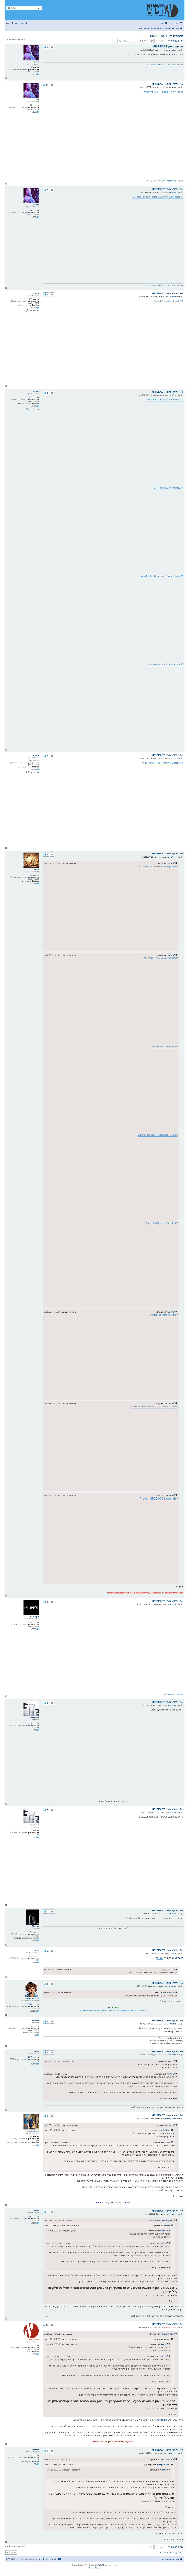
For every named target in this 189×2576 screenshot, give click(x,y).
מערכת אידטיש (33, 2340)
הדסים (36, 2051)
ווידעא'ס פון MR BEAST (167, 36)
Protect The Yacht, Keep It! (167, 301)
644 (30, 299)
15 (31, 2345)
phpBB (101, 2565)
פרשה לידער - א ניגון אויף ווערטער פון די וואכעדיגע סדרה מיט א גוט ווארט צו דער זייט (113, 2010)
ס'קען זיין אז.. (34, 1617)
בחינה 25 (35, 1926)
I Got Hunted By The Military (166, 488)
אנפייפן (160, 1958)
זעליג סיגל (35, 2450)
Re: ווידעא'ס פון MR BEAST (167, 83)
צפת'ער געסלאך (33, 2131)
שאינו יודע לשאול (32, 1998)
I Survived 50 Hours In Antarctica (164, 664)
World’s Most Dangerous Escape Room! (160, 576)
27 (31, 68)
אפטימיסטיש (34, 1718)
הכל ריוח (170, 2074)
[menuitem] (164, 23)
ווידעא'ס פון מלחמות (175, 64)
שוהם (37, 1950)
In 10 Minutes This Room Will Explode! (161, 763)
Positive (35, 2020)
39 (31, 875)
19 (31, 2455)
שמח (172, 1970)
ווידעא (36, 62)
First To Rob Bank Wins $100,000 (163, 399)
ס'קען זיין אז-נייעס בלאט (173, 1694)
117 (30, 2137)
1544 (30, 1622)
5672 (30, 2004)
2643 (30, 2057)
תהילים (36, 869)
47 (31, 1932)
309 (30, 1956)
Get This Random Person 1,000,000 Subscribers (156, 196)
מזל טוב (36, 293)
